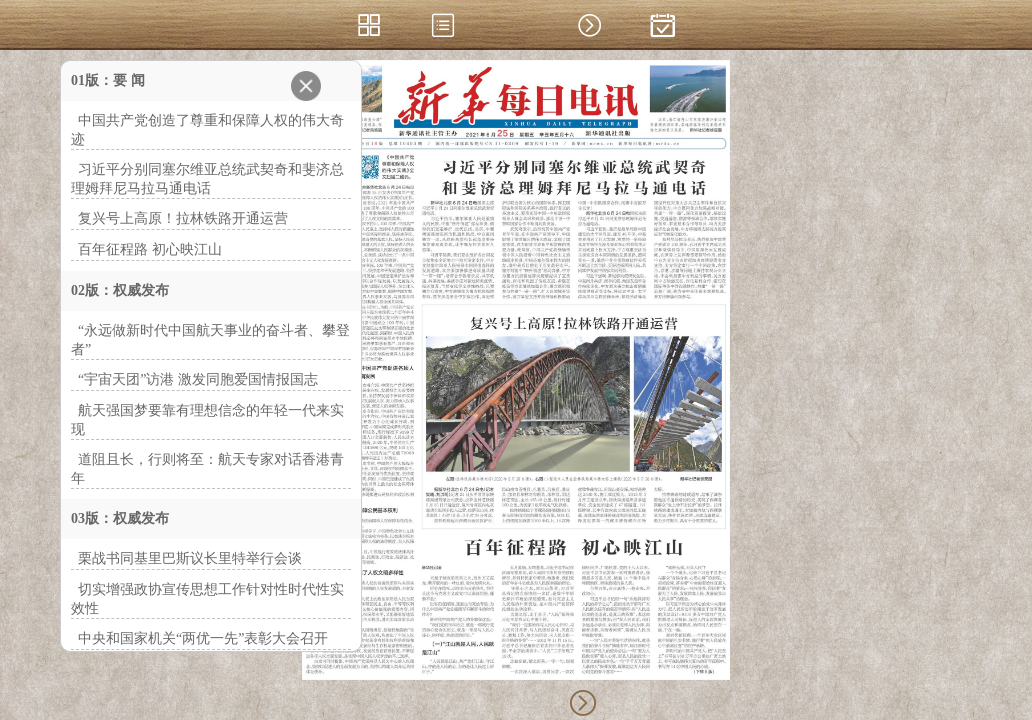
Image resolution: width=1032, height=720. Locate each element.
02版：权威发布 (120, 290)
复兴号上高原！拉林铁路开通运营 (183, 218)
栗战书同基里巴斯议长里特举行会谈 (190, 558)
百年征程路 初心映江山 (150, 249)
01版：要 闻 (108, 80)
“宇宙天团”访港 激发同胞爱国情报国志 (198, 379)
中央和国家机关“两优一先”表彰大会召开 (203, 638)
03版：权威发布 (120, 518)
